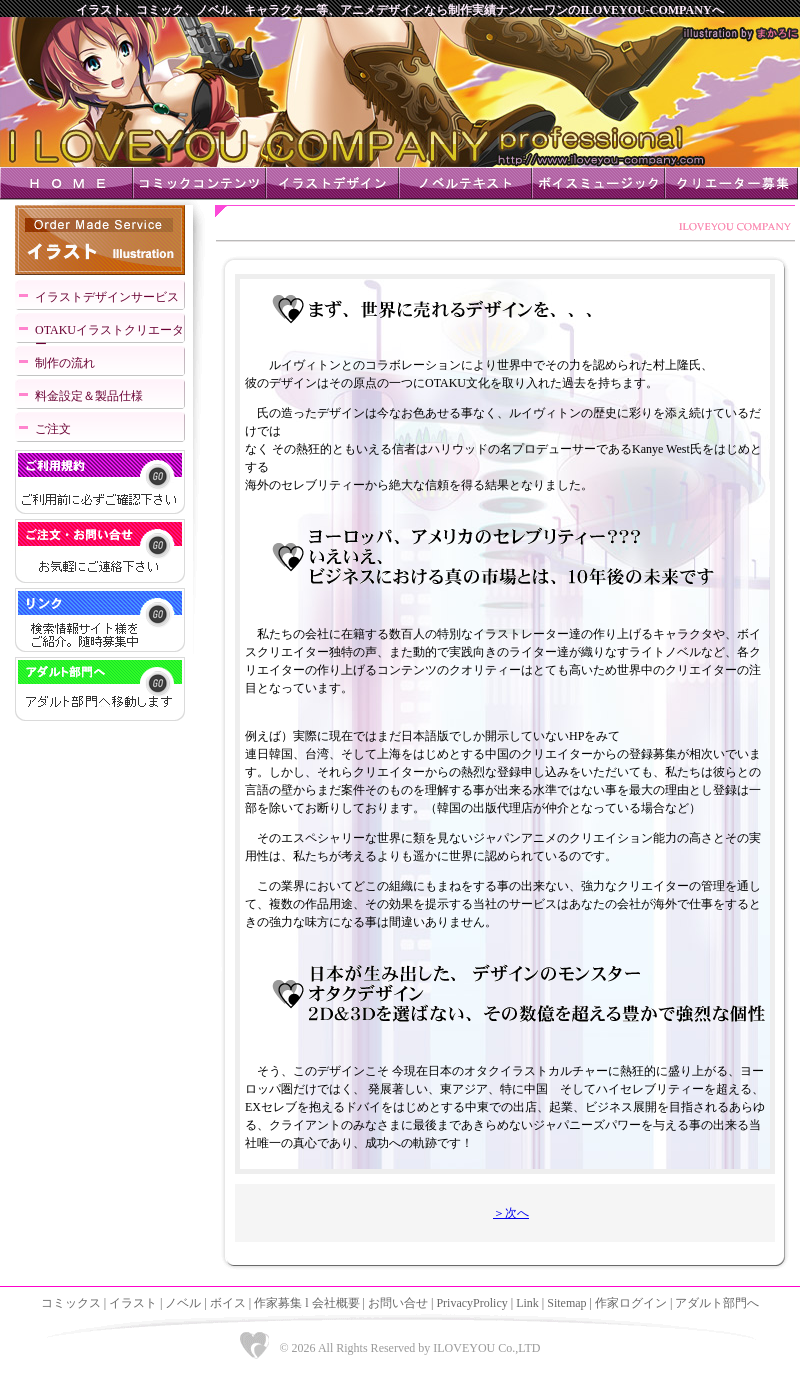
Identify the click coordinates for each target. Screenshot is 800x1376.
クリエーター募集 (731, 183)
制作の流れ (65, 363)
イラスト (133, 1303)
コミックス (71, 1303)
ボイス (228, 1303)
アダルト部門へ (717, 1303)
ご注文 (53, 429)
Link (527, 1303)
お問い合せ (398, 1303)
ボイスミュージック (598, 183)
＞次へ (511, 1213)
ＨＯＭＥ (66, 183)
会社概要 (336, 1303)
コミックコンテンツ (199, 183)
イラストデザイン (332, 183)
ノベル (183, 1303)
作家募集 (278, 1303)
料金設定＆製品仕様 (89, 396)
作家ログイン (631, 1303)
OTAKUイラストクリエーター (109, 334)
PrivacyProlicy (471, 1303)
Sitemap (566, 1303)
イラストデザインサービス (107, 297)
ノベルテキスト (465, 183)
